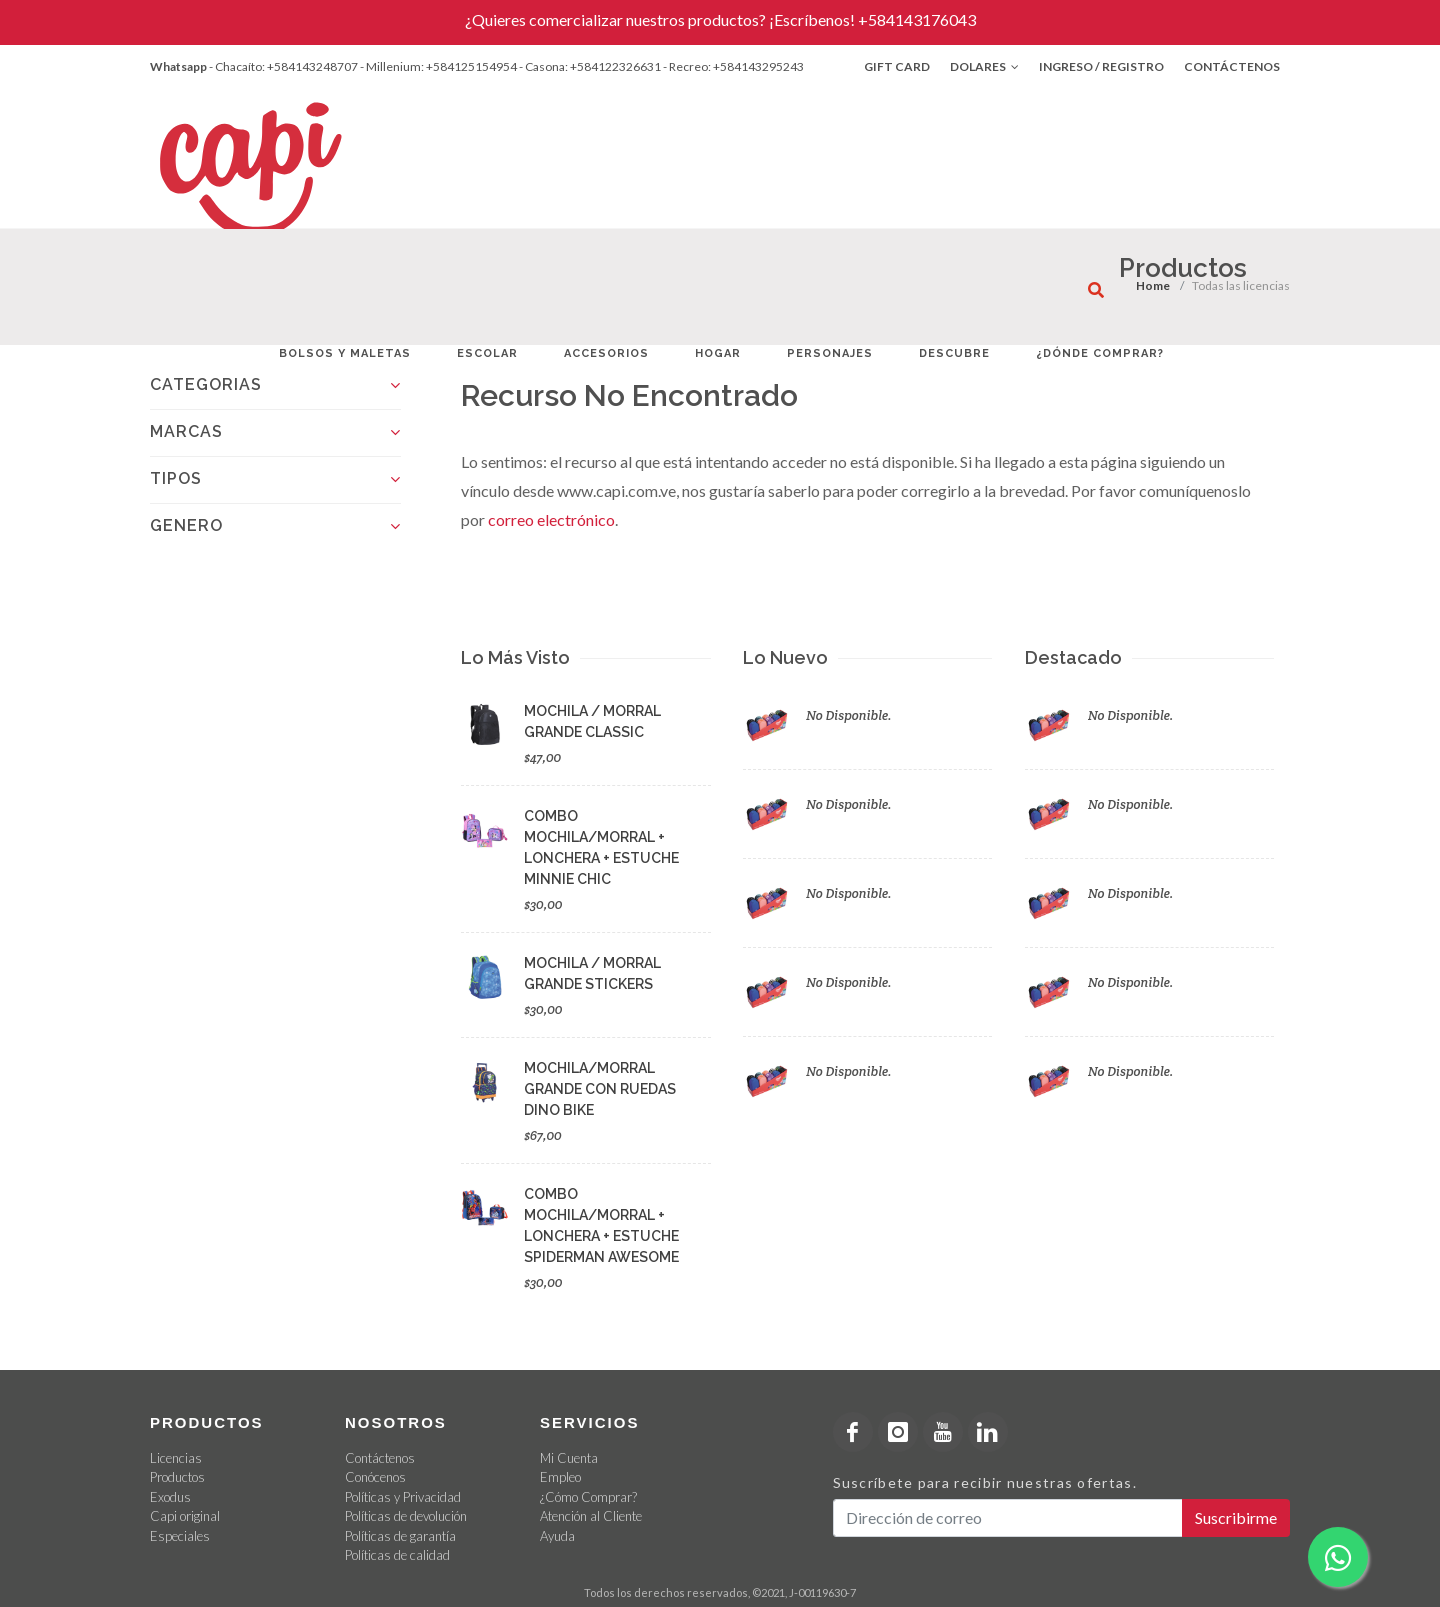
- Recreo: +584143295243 (733, 66)
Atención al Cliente (591, 1516)
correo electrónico (551, 519)
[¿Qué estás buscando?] (1096, 290)
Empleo (560, 1477)
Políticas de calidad (397, 1555)
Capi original (185, 1516)
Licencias (176, 1458)
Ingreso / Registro (1101, 66)
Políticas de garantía (400, 1536)
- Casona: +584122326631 (590, 66)
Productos (177, 1477)
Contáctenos (1232, 66)
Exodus (170, 1497)
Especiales (180, 1536)
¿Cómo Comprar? (588, 1497)
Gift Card (897, 66)
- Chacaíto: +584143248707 (283, 66)
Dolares (984, 67)
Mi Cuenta (569, 1458)
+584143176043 (917, 19)
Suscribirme (1236, 1517)
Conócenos (375, 1477)
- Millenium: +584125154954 (438, 66)
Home (1153, 285)
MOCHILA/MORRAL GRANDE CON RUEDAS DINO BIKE (600, 1089)
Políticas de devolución (406, 1516)
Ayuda (557, 1536)
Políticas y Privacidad (403, 1497)
